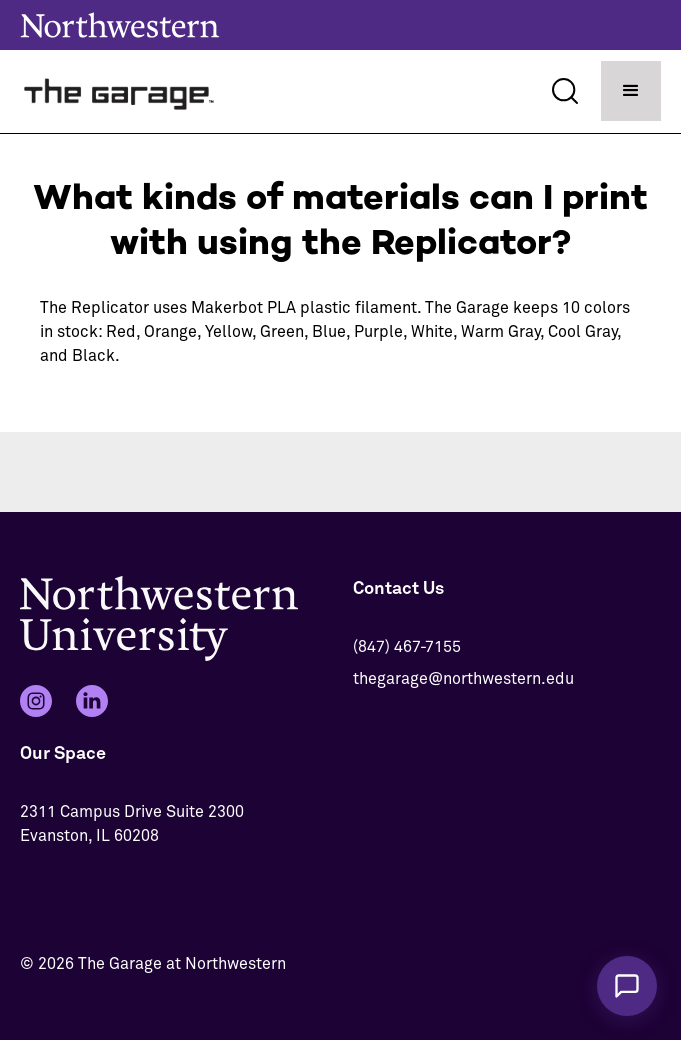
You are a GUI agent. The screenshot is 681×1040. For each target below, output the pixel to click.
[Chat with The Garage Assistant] (627, 986)
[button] (631, 91)
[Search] (565, 91)
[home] (120, 91)
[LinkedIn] (92, 701)
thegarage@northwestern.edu (463, 679)
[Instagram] (36, 701)
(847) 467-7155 (407, 647)
